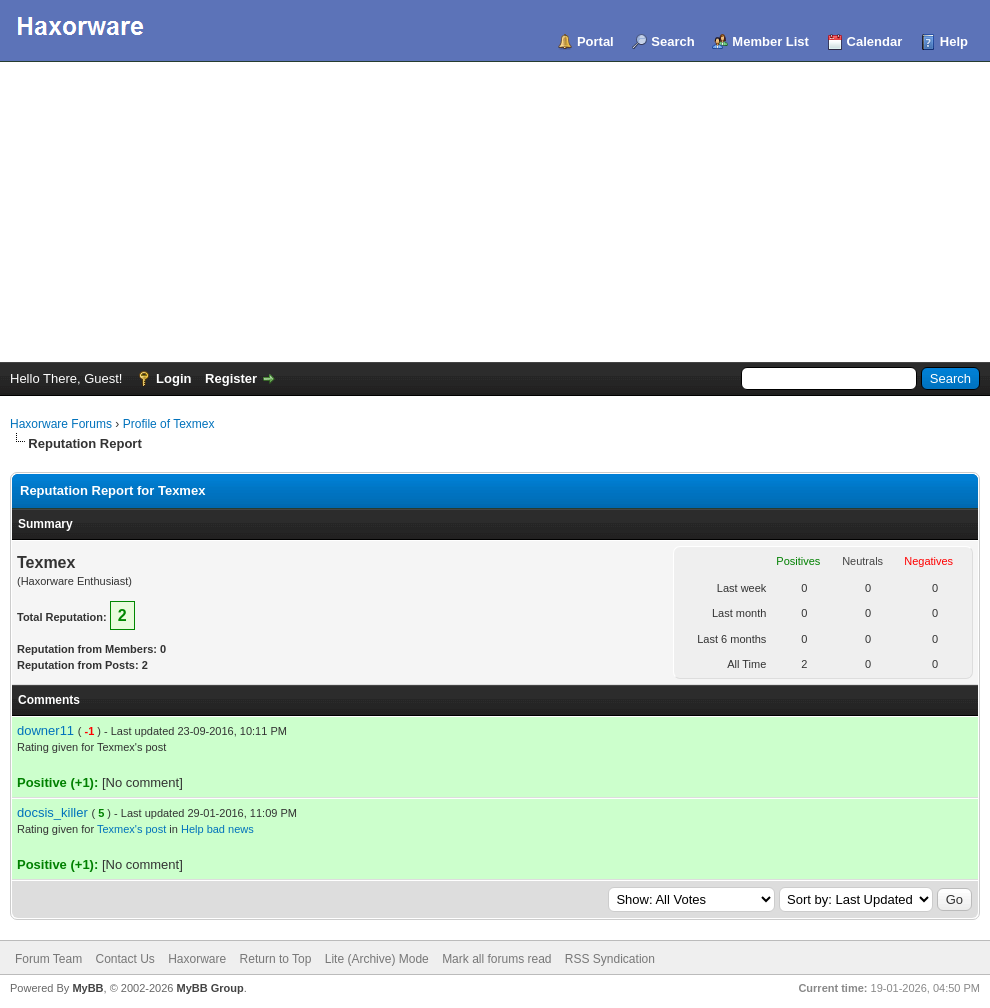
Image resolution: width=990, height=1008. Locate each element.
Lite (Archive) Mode (377, 959)
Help (954, 41)
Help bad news (217, 829)
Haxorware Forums (61, 424)
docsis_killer (52, 812)
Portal (595, 41)
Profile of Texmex (169, 424)
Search (672, 41)
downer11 (45, 730)
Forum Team (48, 959)
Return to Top (276, 959)
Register (231, 378)
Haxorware (197, 959)
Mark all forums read (496, 959)
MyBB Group (209, 988)
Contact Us (124, 959)
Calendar (875, 41)
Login (173, 378)
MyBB (87, 988)
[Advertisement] (495, 212)
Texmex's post (131, 829)
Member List (770, 41)
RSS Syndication (610, 959)
